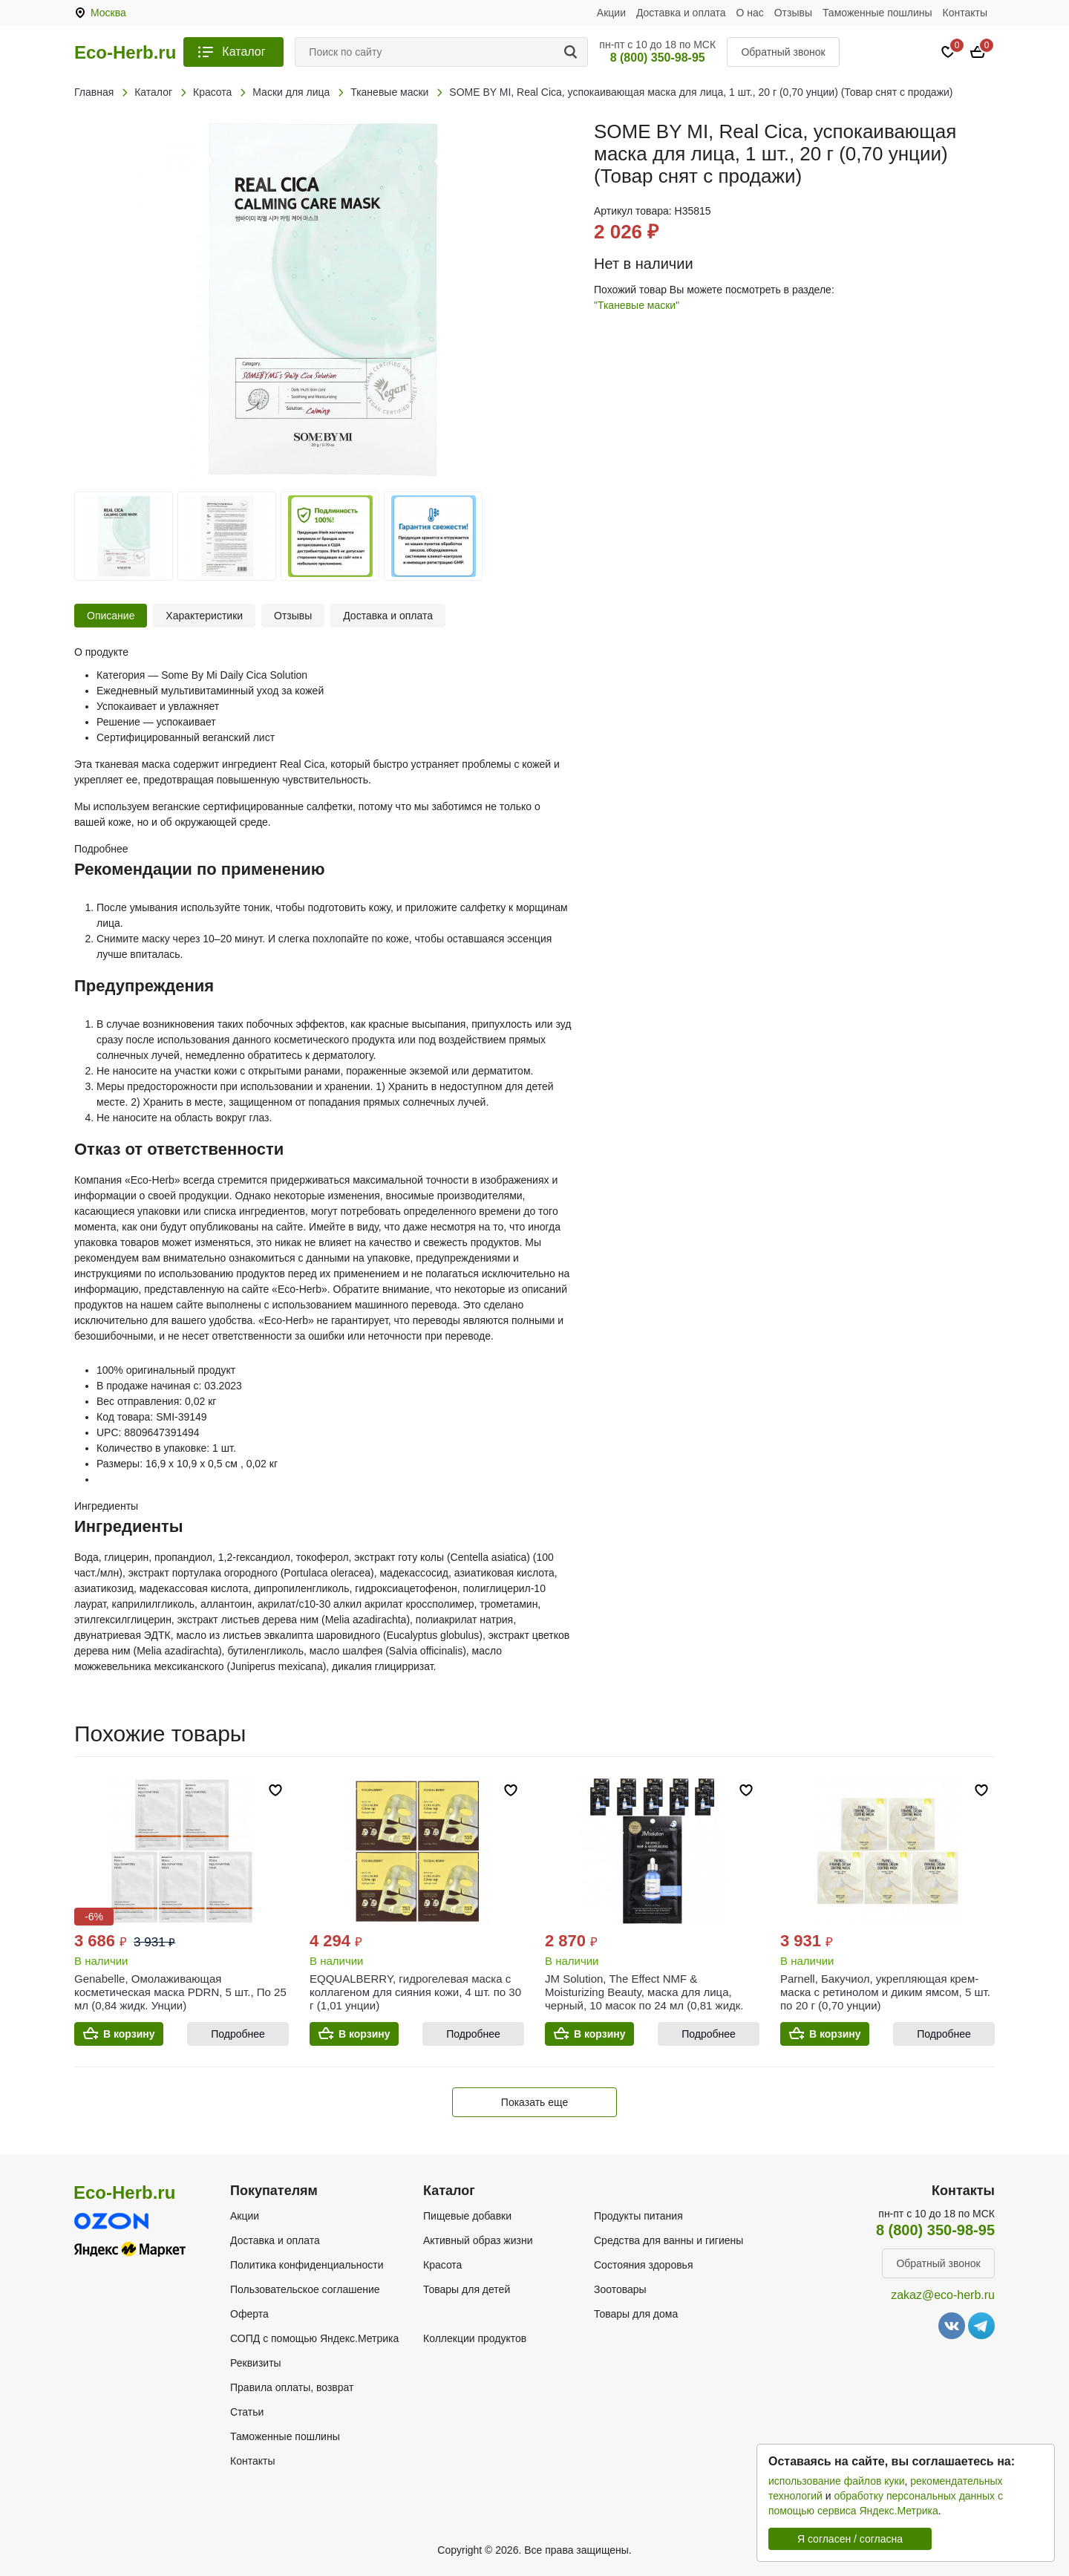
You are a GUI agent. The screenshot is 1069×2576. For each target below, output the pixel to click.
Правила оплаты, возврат (291, 2387)
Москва (108, 13)
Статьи (247, 2412)
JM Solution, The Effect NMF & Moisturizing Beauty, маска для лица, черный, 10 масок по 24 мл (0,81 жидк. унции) (644, 1998)
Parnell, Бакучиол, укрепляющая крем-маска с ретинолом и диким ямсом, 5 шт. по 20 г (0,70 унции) (885, 1992)
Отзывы (793, 13)
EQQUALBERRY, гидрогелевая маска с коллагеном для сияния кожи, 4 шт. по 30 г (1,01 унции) (415, 1992)
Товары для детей (466, 2289)
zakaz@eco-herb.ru (943, 2295)
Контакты (965, 13)
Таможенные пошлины (877, 13)
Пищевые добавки (467, 2216)
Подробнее (238, 2034)
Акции (611, 13)
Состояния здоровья (643, 2265)
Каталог (243, 51)
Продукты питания (638, 2216)
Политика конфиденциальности (307, 2265)
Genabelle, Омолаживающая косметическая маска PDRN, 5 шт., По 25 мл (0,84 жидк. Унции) (180, 1992)
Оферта (249, 2314)
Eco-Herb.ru (125, 53)
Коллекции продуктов (474, 2338)
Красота (442, 2265)
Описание (110, 616)
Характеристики (204, 616)
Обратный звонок (783, 52)
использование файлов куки (836, 2481)
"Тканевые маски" (636, 305)
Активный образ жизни (477, 2240)
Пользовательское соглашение (305, 2289)
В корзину (129, 2034)
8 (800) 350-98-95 (657, 57)
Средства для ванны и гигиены (668, 2240)
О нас (750, 13)
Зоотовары (620, 2289)
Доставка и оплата (681, 13)
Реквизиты (255, 2363)
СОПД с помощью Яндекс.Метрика (314, 2338)
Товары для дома (636, 2314)
